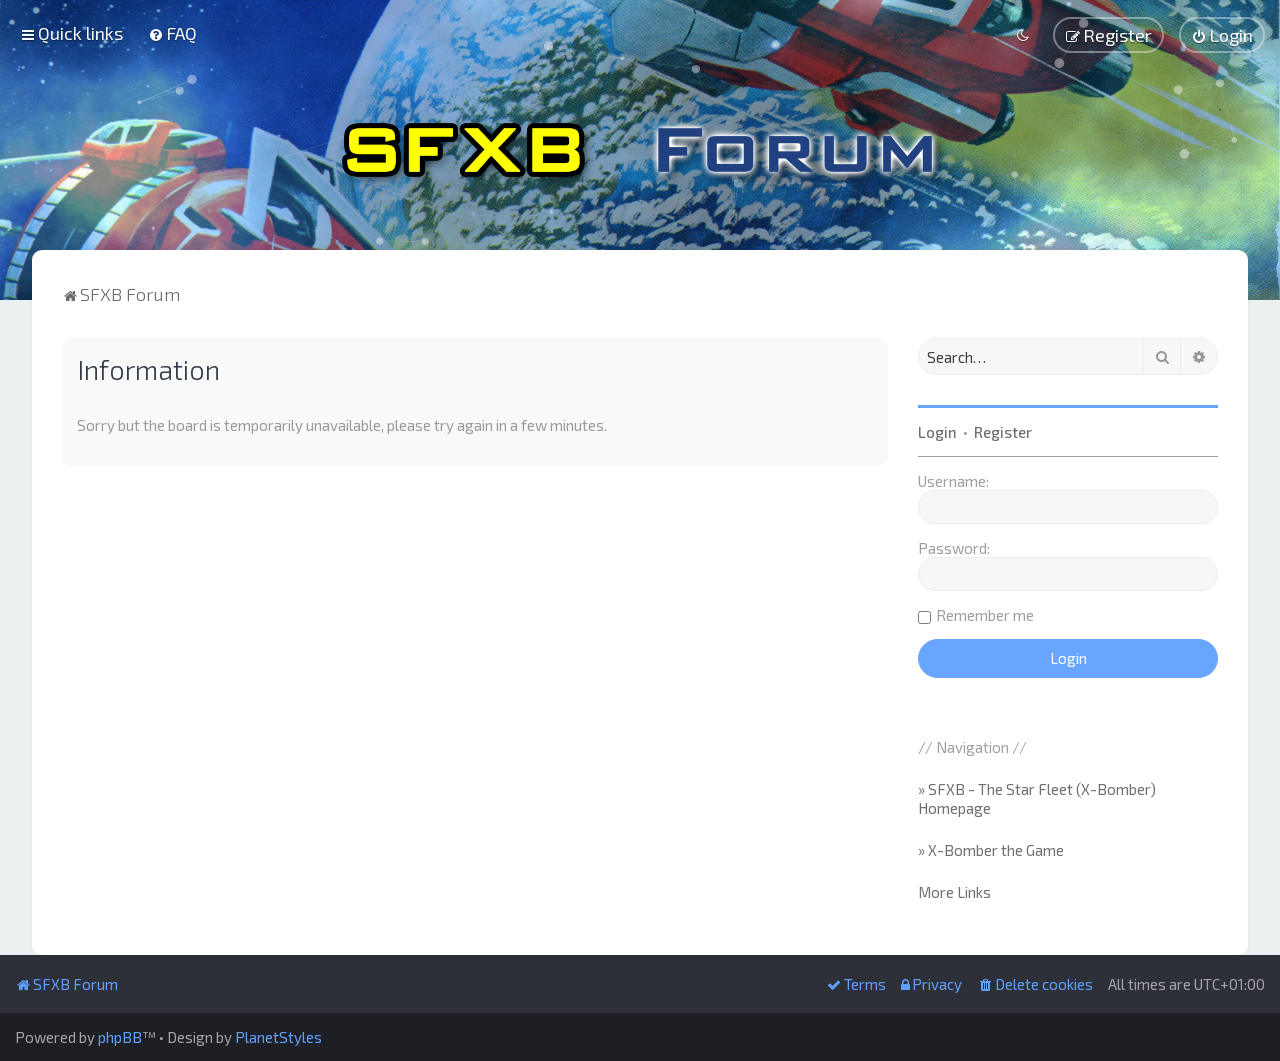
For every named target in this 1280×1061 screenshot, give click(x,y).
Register (1003, 430)
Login (937, 430)
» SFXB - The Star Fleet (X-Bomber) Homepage (1037, 797)
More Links (954, 890)
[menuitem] (172, 33)
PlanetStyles (278, 1037)
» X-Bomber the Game (991, 848)
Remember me (985, 613)
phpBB (120, 1037)
